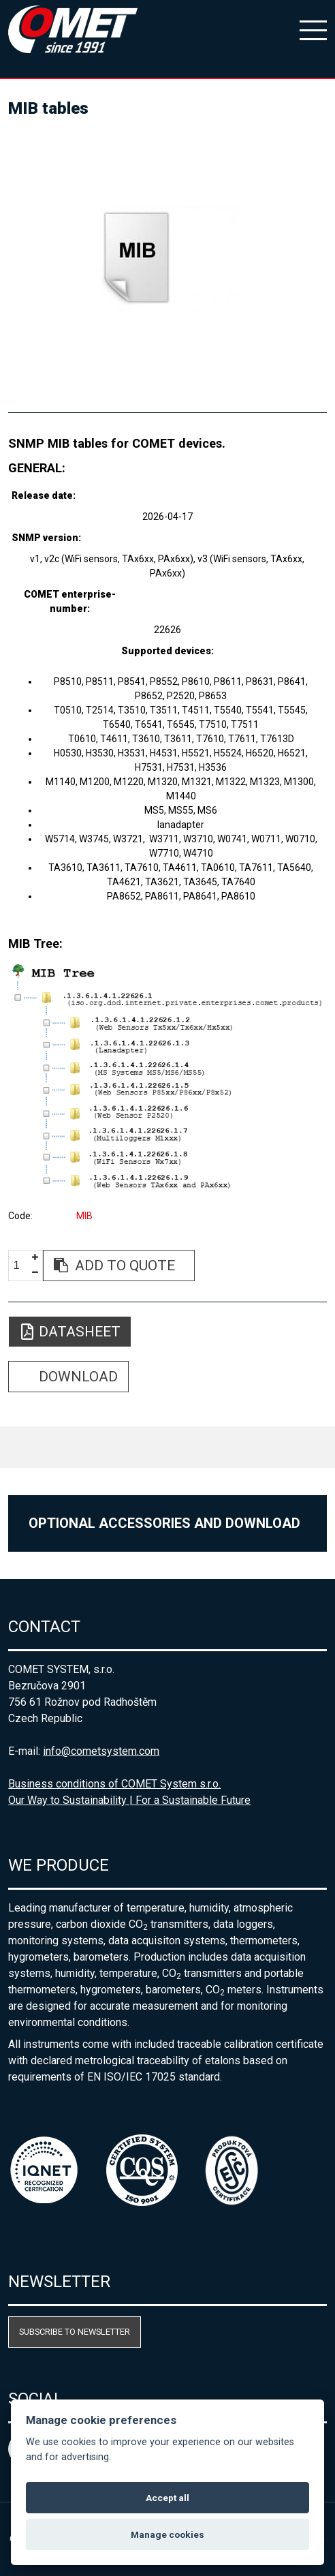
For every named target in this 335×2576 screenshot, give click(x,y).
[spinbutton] (22, 1266)
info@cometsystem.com (101, 1751)
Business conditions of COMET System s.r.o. (114, 1783)
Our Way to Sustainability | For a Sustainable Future (129, 1800)
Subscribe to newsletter (74, 2332)
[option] (167, 259)
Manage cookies (167, 2534)
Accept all (167, 2497)
